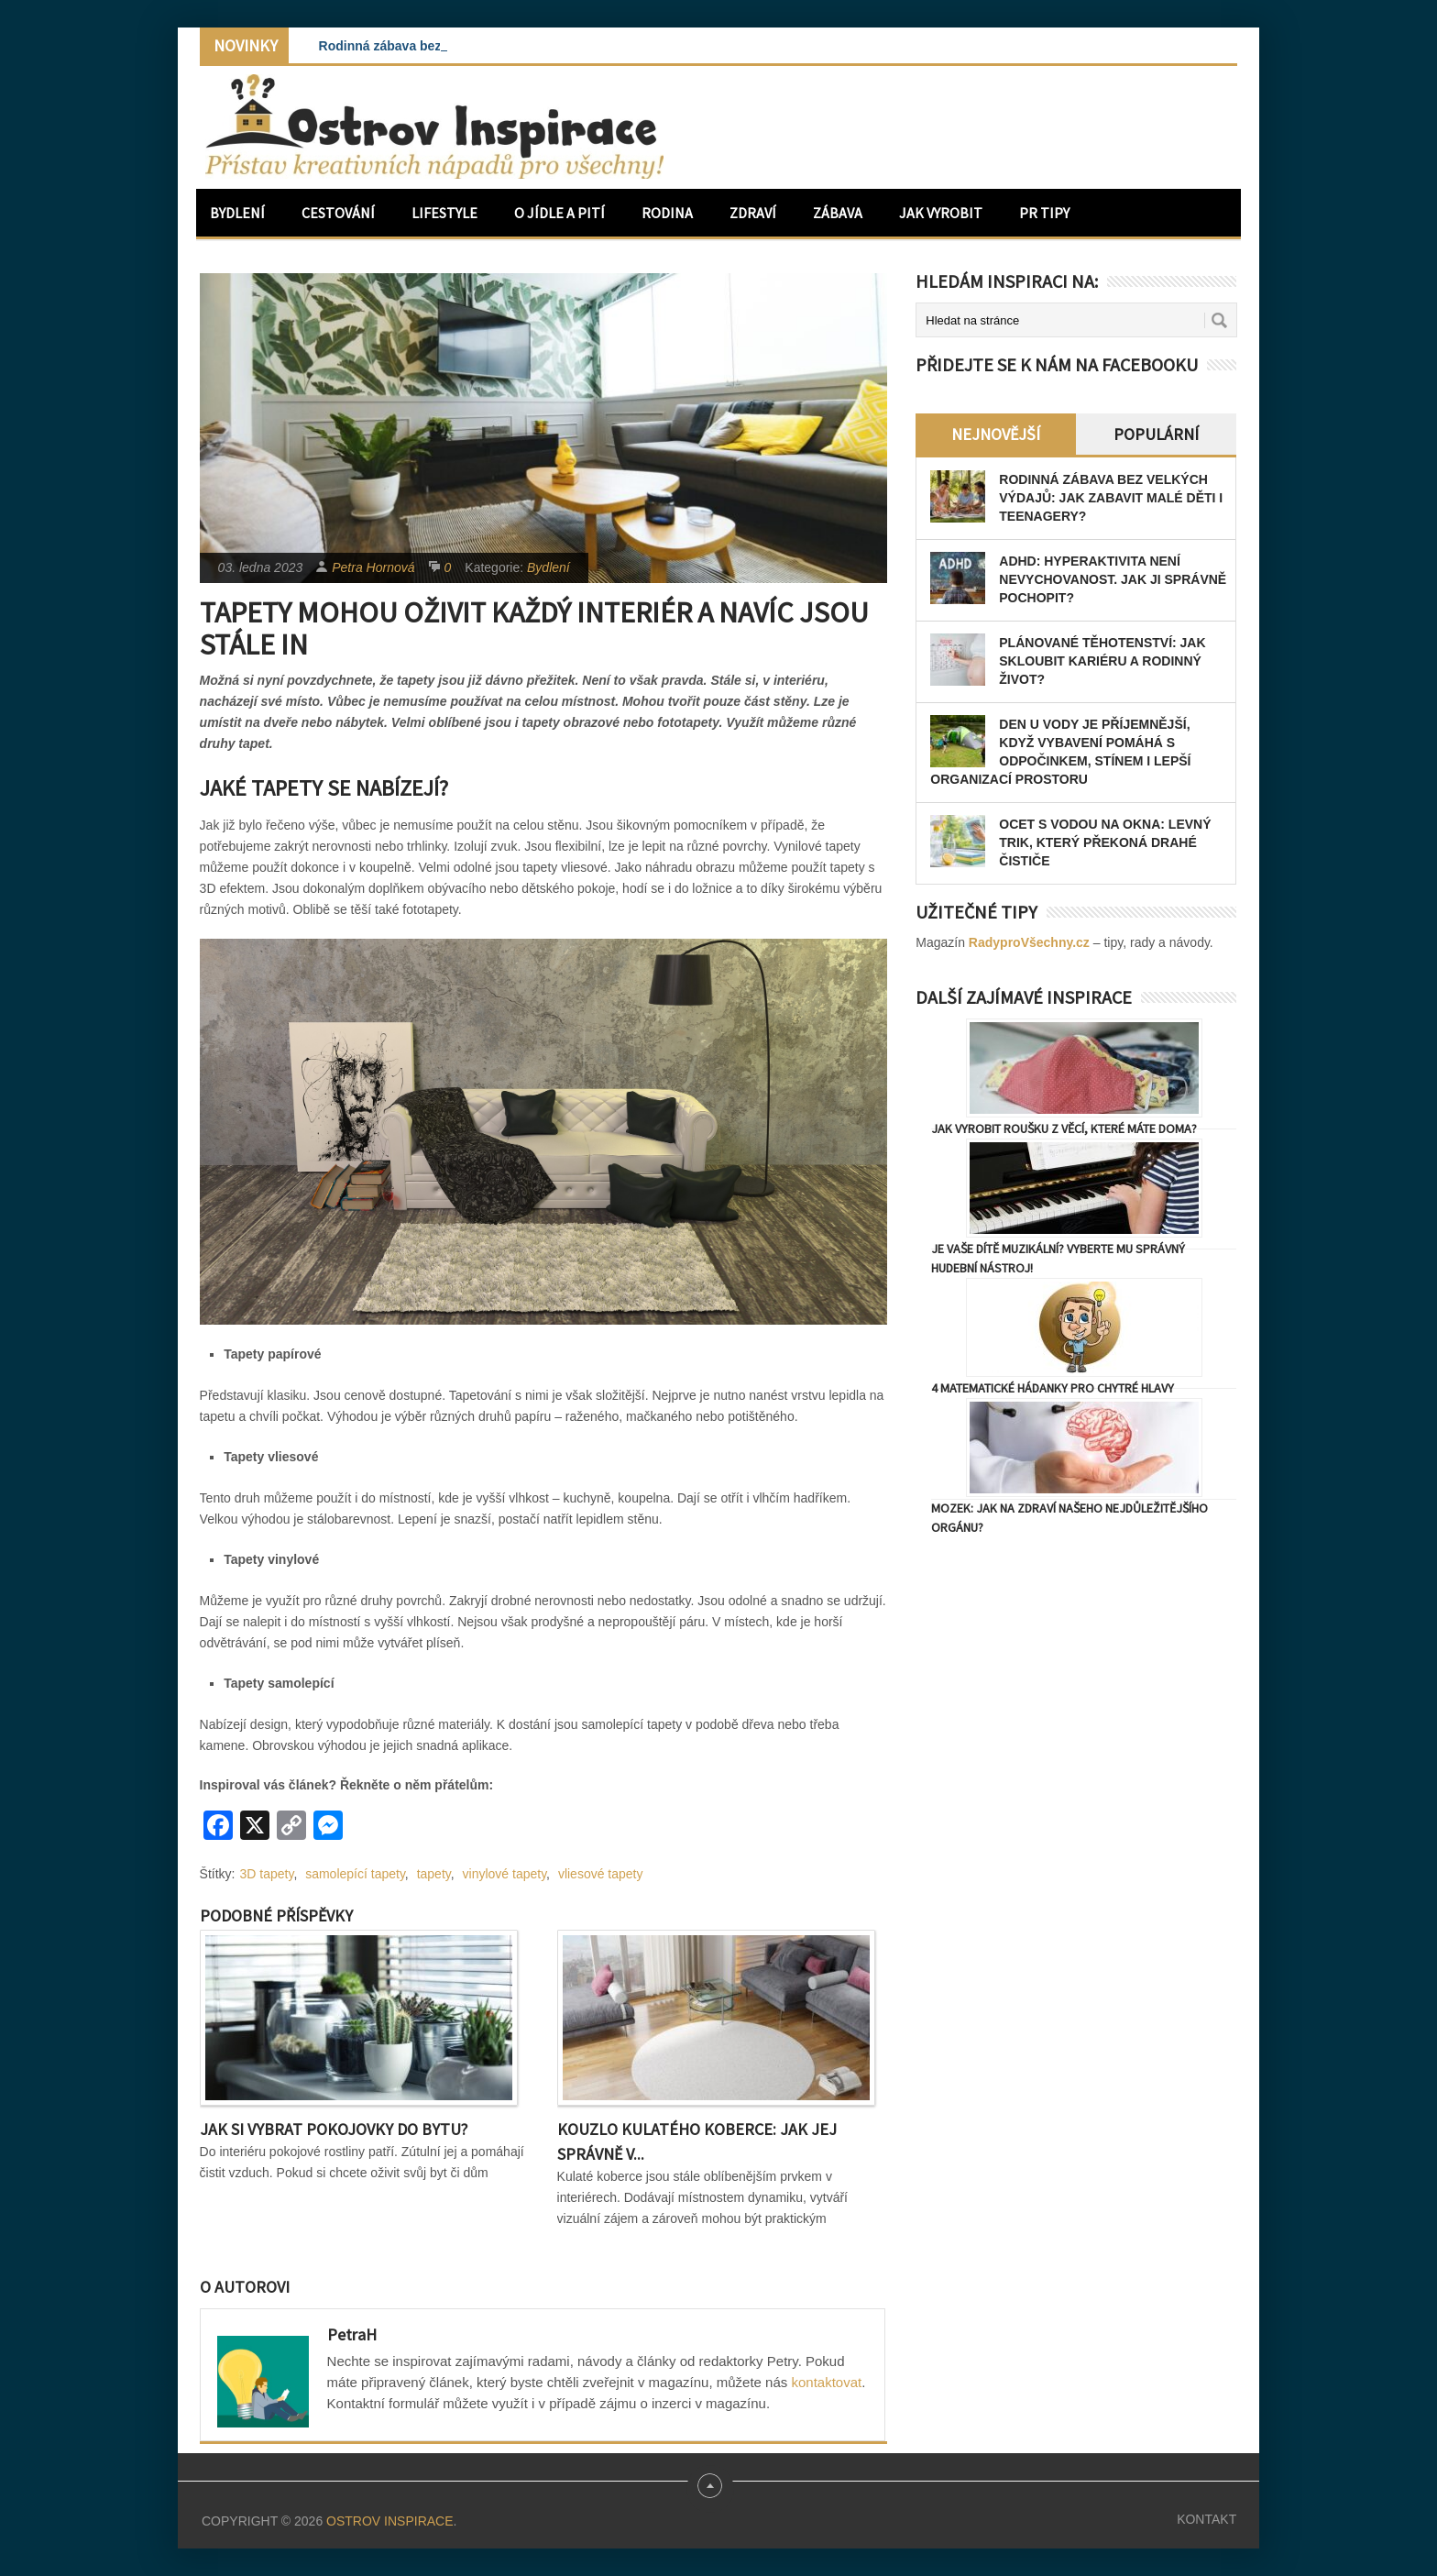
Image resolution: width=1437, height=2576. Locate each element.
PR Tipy (1044, 213)
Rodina (667, 213)
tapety (434, 1873)
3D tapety (267, 1873)
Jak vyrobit (940, 213)
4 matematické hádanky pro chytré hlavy (1052, 1388)
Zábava (837, 213)
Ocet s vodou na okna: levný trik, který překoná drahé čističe (1105, 842)
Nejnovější (995, 434)
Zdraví (752, 213)
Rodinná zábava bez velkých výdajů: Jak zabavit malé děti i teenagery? (1111, 497)
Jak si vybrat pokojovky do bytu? (333, 2129)
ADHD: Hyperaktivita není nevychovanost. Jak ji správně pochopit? (1112, 579)
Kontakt (1206, 2519)
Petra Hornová (373, 567)
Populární (1156, 434)
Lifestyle (444, 213)
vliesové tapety (600, 1873)
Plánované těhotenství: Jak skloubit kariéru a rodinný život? (1102, 661)
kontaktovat (826, 2382)
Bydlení (237, 213)
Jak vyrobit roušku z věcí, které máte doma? (1064, 1128)
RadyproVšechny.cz (1029, 942)
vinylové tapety (505, 1873)
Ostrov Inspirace (389, 2521)
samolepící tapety (355, 1873)
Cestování (338, 213)
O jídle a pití (559, 213)
